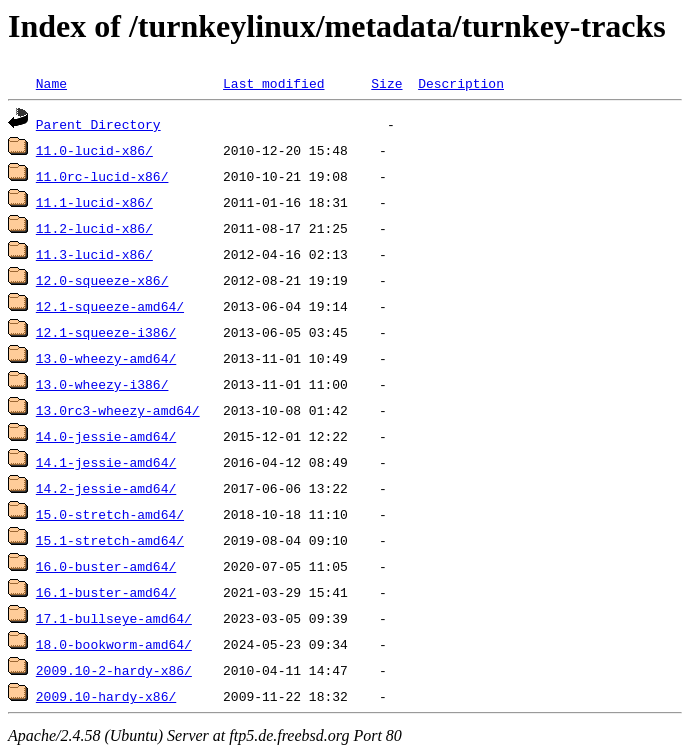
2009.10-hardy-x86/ (106, 696)
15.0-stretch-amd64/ (110, 514)
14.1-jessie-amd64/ (106, 462)
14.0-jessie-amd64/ (106, 436)
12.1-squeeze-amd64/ (110, 306)
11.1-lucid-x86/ (94, 202)
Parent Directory (98, 124)
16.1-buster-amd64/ (106, 592)
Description (461, 83)
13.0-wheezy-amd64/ (106, 358)
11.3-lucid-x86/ (94, 254)
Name (51, 83)
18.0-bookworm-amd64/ (114, 644)
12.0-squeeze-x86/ (102, 280)
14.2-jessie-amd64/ (106, 488)
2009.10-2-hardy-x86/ (114, 670)
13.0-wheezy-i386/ (102, 384)
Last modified (273, 83)
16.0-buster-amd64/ (106, 566)
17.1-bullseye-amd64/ (114, 618)
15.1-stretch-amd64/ (110, 540)
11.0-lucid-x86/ (94, 150)
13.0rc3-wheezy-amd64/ (118, 410)
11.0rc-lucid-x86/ (102, 176)
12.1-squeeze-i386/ (106, 332)
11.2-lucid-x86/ (94, 228)
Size (386, 83)
